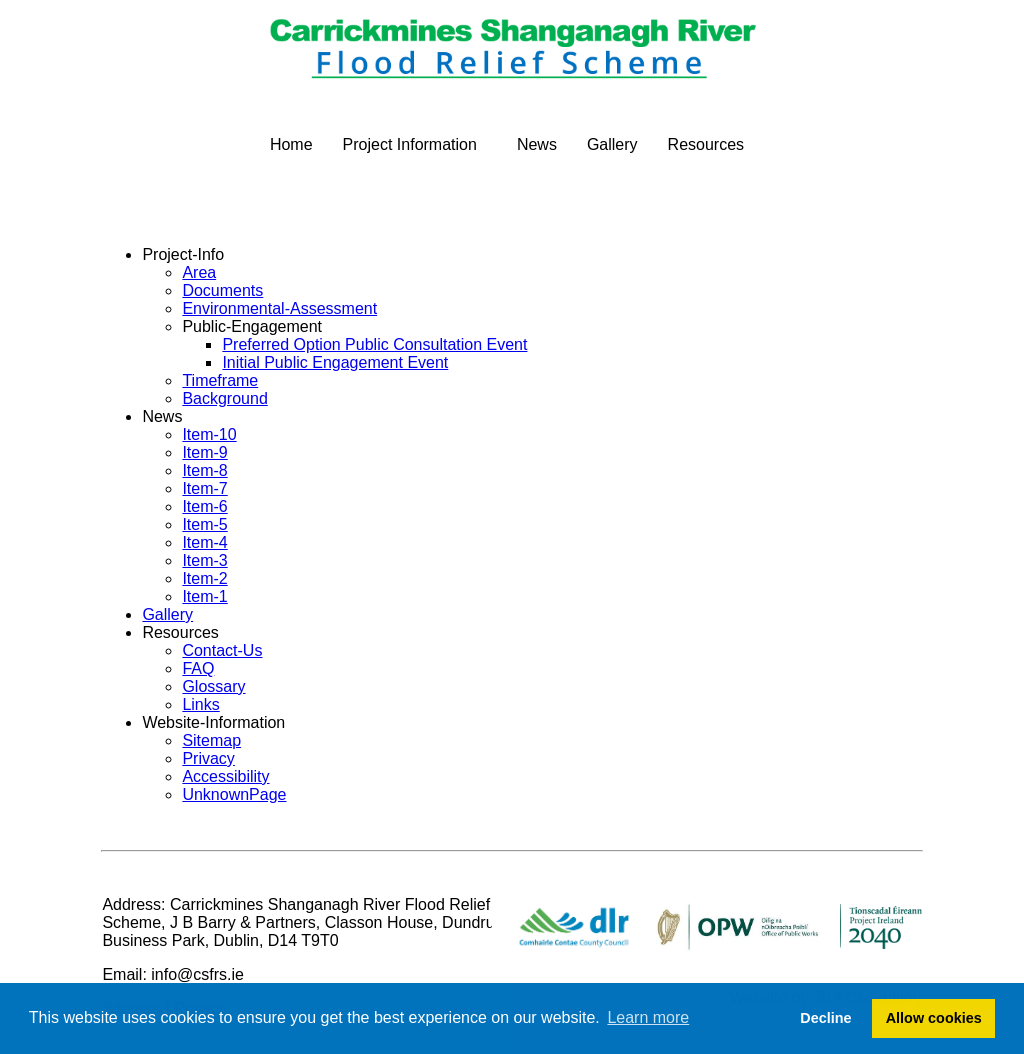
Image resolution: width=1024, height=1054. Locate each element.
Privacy (208, 758)
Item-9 (204, 452)
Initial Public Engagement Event (335, 362)
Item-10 (209, 434)
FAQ (198, 668)
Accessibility (225, 776)
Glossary (213, 686)
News (537, 144)
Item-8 (204, 470)
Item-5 (204, 524)
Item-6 (204, 506)
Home (291, 144)
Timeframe (220, 380)
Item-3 (204, 560)
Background (224, 398)
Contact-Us (222, 650)
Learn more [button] (648, 1017)
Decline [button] (825, 1018)
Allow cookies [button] (934, 1018)
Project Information (410, 144)
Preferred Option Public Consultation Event (374, 344)
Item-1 (204, 596)
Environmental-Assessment (279, 308)
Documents (222, 290)
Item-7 (204, 488)
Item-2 (204, 578)
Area (199, 272)
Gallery (612, 144)
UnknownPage (234, 794)
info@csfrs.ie (197, 974)
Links (200, 704)
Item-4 (204, 542)
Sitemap (211, 740)
